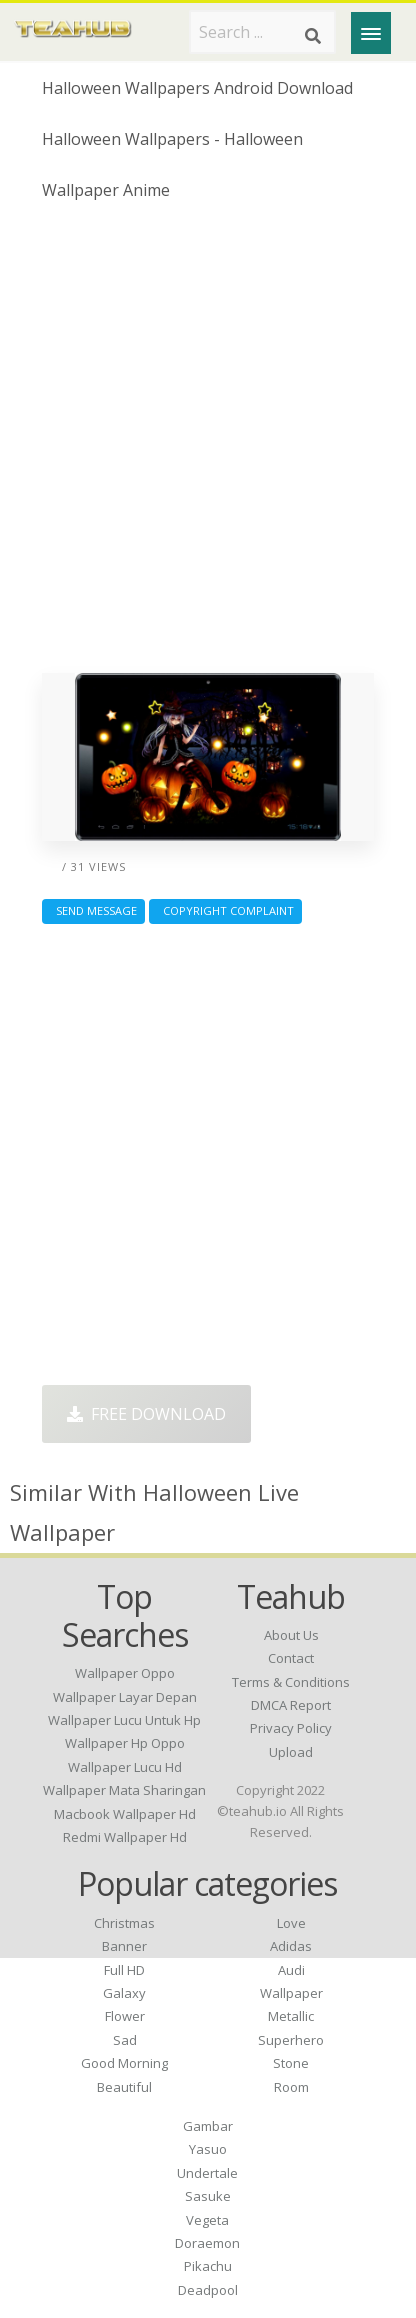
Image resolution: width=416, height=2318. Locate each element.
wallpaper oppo (125, 1673)
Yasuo (208, 2149)
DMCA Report (291, 1705)
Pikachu (208, 2266)
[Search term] (262, 32)
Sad (125, 2040)
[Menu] (371, 33)
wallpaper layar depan (125, 1697)
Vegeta (207, 2220)
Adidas (291, 1946)
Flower (125, 2016)
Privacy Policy (291, 1728)
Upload (291, 1752)
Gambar (208, 2126)
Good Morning (124, 2063)
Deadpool (208, 2290)
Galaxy (124, 1993)
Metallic (291, 2016)
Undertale (207, 2173)
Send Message (93, 910)
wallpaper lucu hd (125, 1767)
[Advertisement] (208, 445)
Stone (291, 2063)
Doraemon (207, 2243)
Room (291, 2087)
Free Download (146, 1414)
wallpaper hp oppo (125, 1743)
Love (291, 1923)
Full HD (124, 1970)
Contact (291, 1658)
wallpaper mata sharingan (124, 1790)
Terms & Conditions (291, 1682)
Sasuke (208, 2196)
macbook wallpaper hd (125, 1814)
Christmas (124, 1923)
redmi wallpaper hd (125, 1837)
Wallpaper (291, 1993)
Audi (291, 1970)
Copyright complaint (225, 910)
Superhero (291, 2040)
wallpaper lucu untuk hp (124, 1720)
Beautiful (124, 2087)
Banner (124, 1946)
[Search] (313, 36)
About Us (291, 1635)
